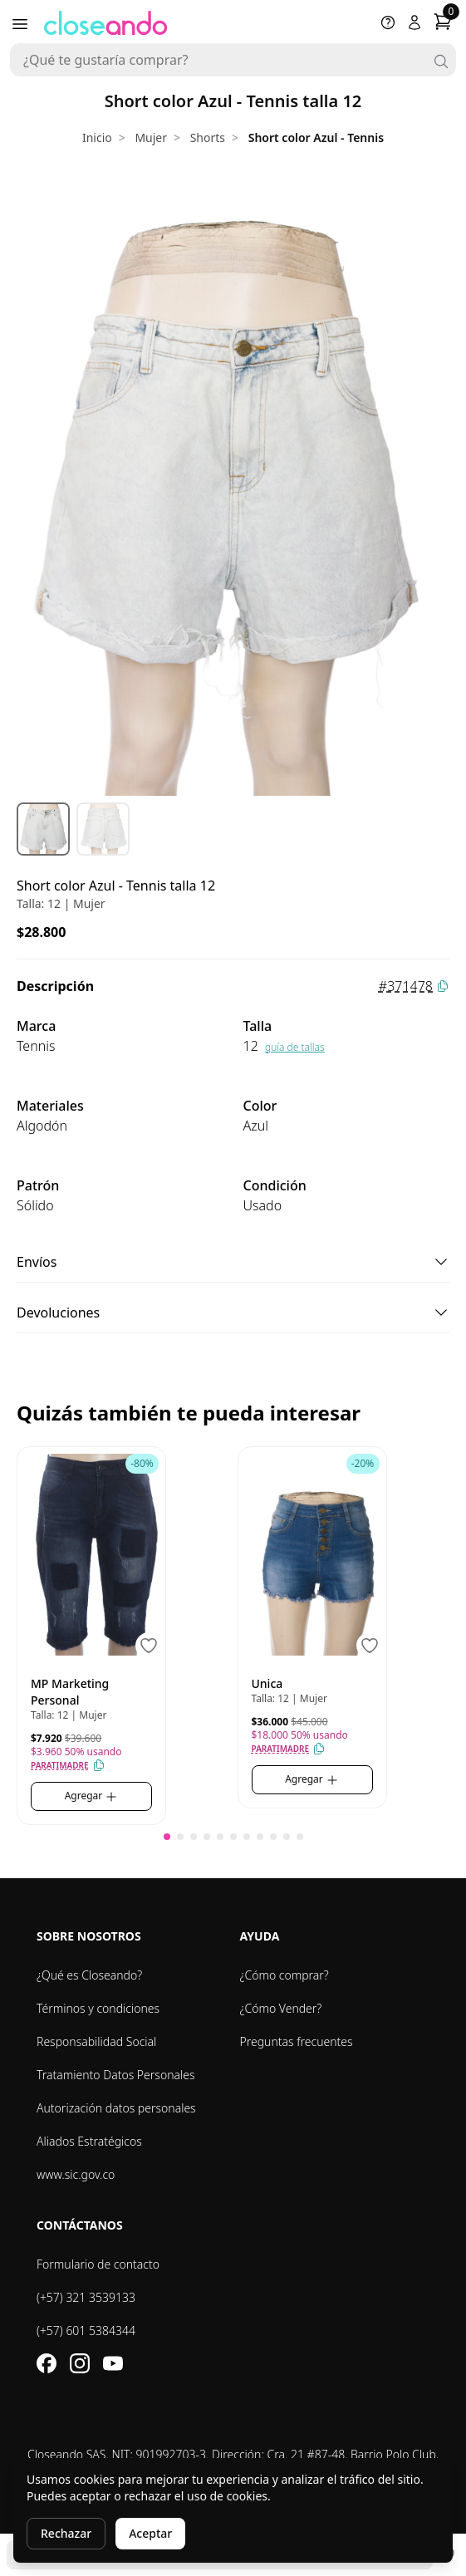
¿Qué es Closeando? (89, 1975)
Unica (267, 1683)
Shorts (207, 137)
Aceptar (150, 2533)
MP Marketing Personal (70, 1692)
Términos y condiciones (98, 2008)
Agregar (92, 1795)
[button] (167, 1836)
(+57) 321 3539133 (86, 2297)
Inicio (97, 137)
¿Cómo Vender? (281, 2008)
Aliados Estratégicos (89, 2141)
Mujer (151, 137)
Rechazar (66, 2533)
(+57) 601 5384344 (86, 2330)
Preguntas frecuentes (296, 2041)
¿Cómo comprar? (284, 1975)
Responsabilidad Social (96, 2041)
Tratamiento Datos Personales (116, 2075)
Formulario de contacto (98, 2264)
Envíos (233, 1262)
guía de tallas (295, 1047)
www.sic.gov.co (76, 2174)
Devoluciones (233, 1312)
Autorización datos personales (116, 2108)
